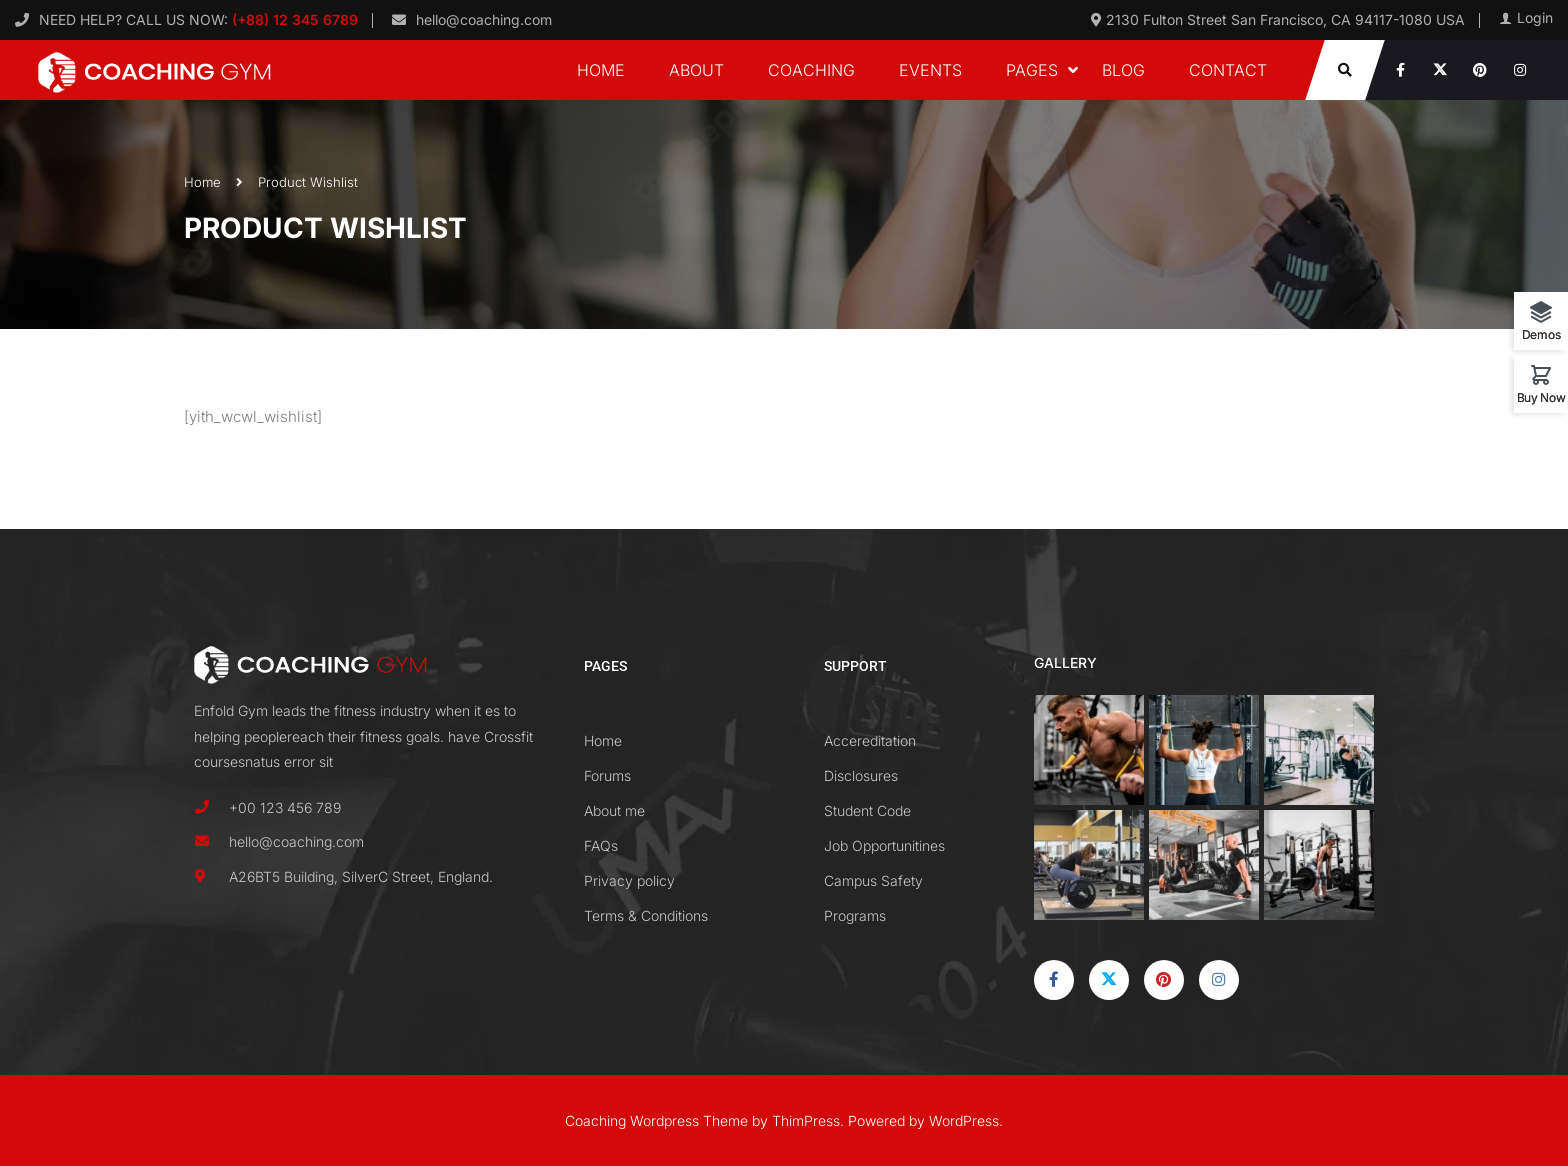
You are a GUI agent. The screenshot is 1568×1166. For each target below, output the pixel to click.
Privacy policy (629, 880)
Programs (855, 915)
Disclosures (861, 775)
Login (1535, 18)
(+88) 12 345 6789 (293, 19)
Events (930, 70)
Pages (1032, 70)
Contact (1228, 70)
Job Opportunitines (884, 845)
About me (614, 810)
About (696, 70)
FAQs (601, 845)
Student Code (867, 810)
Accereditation (870, 740)
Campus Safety (873, 880)
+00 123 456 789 (285, 807)
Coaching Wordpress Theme (656, 1120)
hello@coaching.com (484, 19)
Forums (607, 775)
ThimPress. (808, 1120)
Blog (1123, 70)
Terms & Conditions (646, 915)
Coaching (811, 70)
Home (601, 70)
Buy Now (1541, 397)
